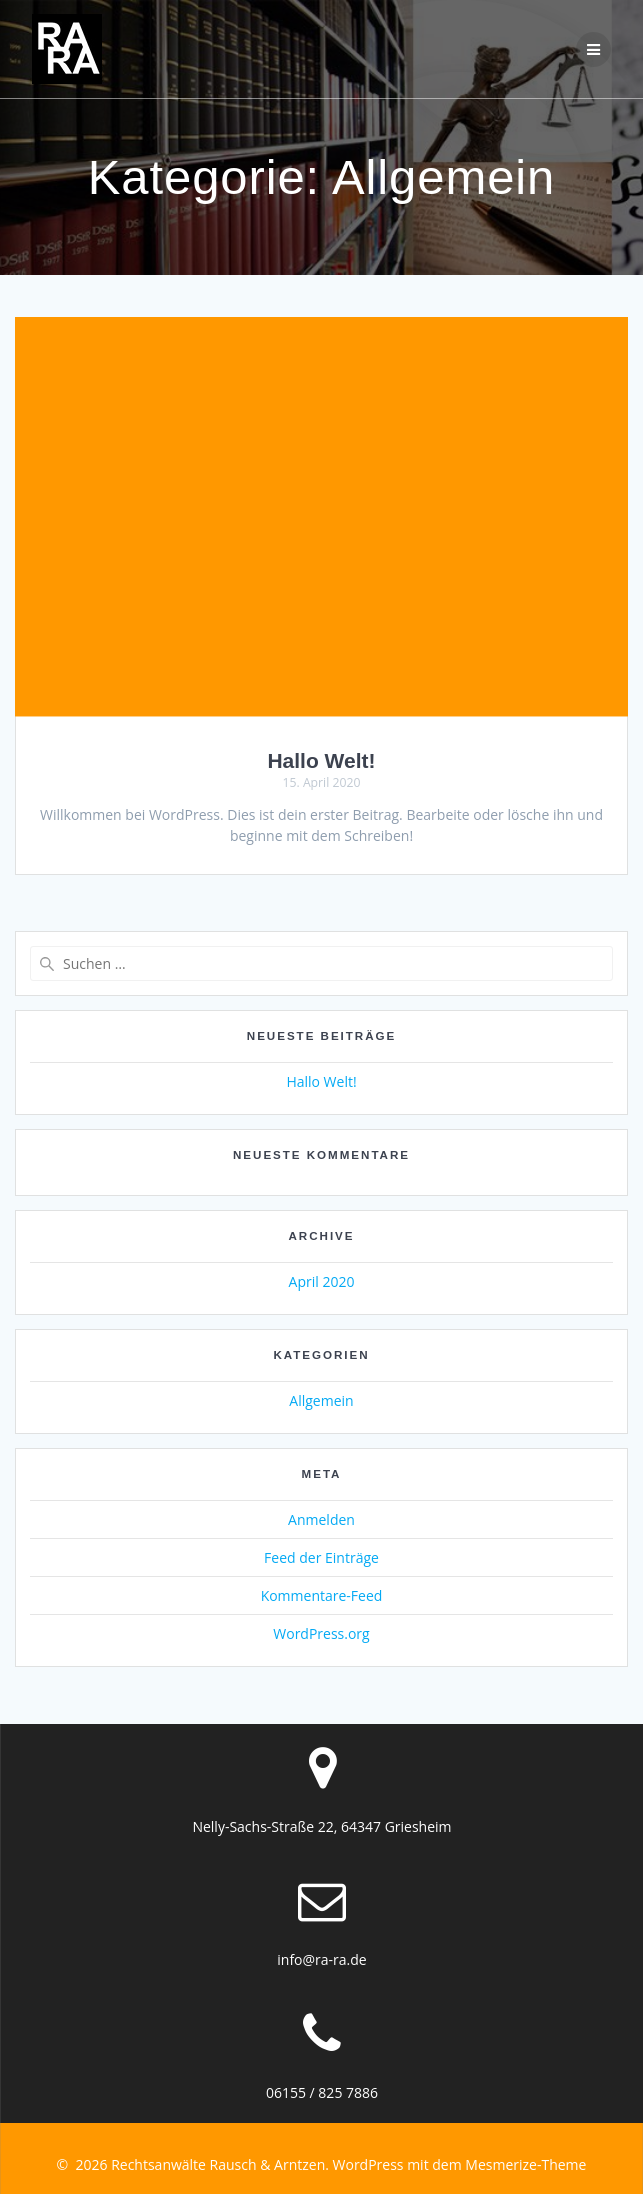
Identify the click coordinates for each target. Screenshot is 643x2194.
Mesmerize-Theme (525, 2164)
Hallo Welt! (321, 760)
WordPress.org (321, 1633)
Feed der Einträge (321, 1557)
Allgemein (321, 1400)
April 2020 (322, 1281)
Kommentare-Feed (322, 1595)
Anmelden (321, 1519)
